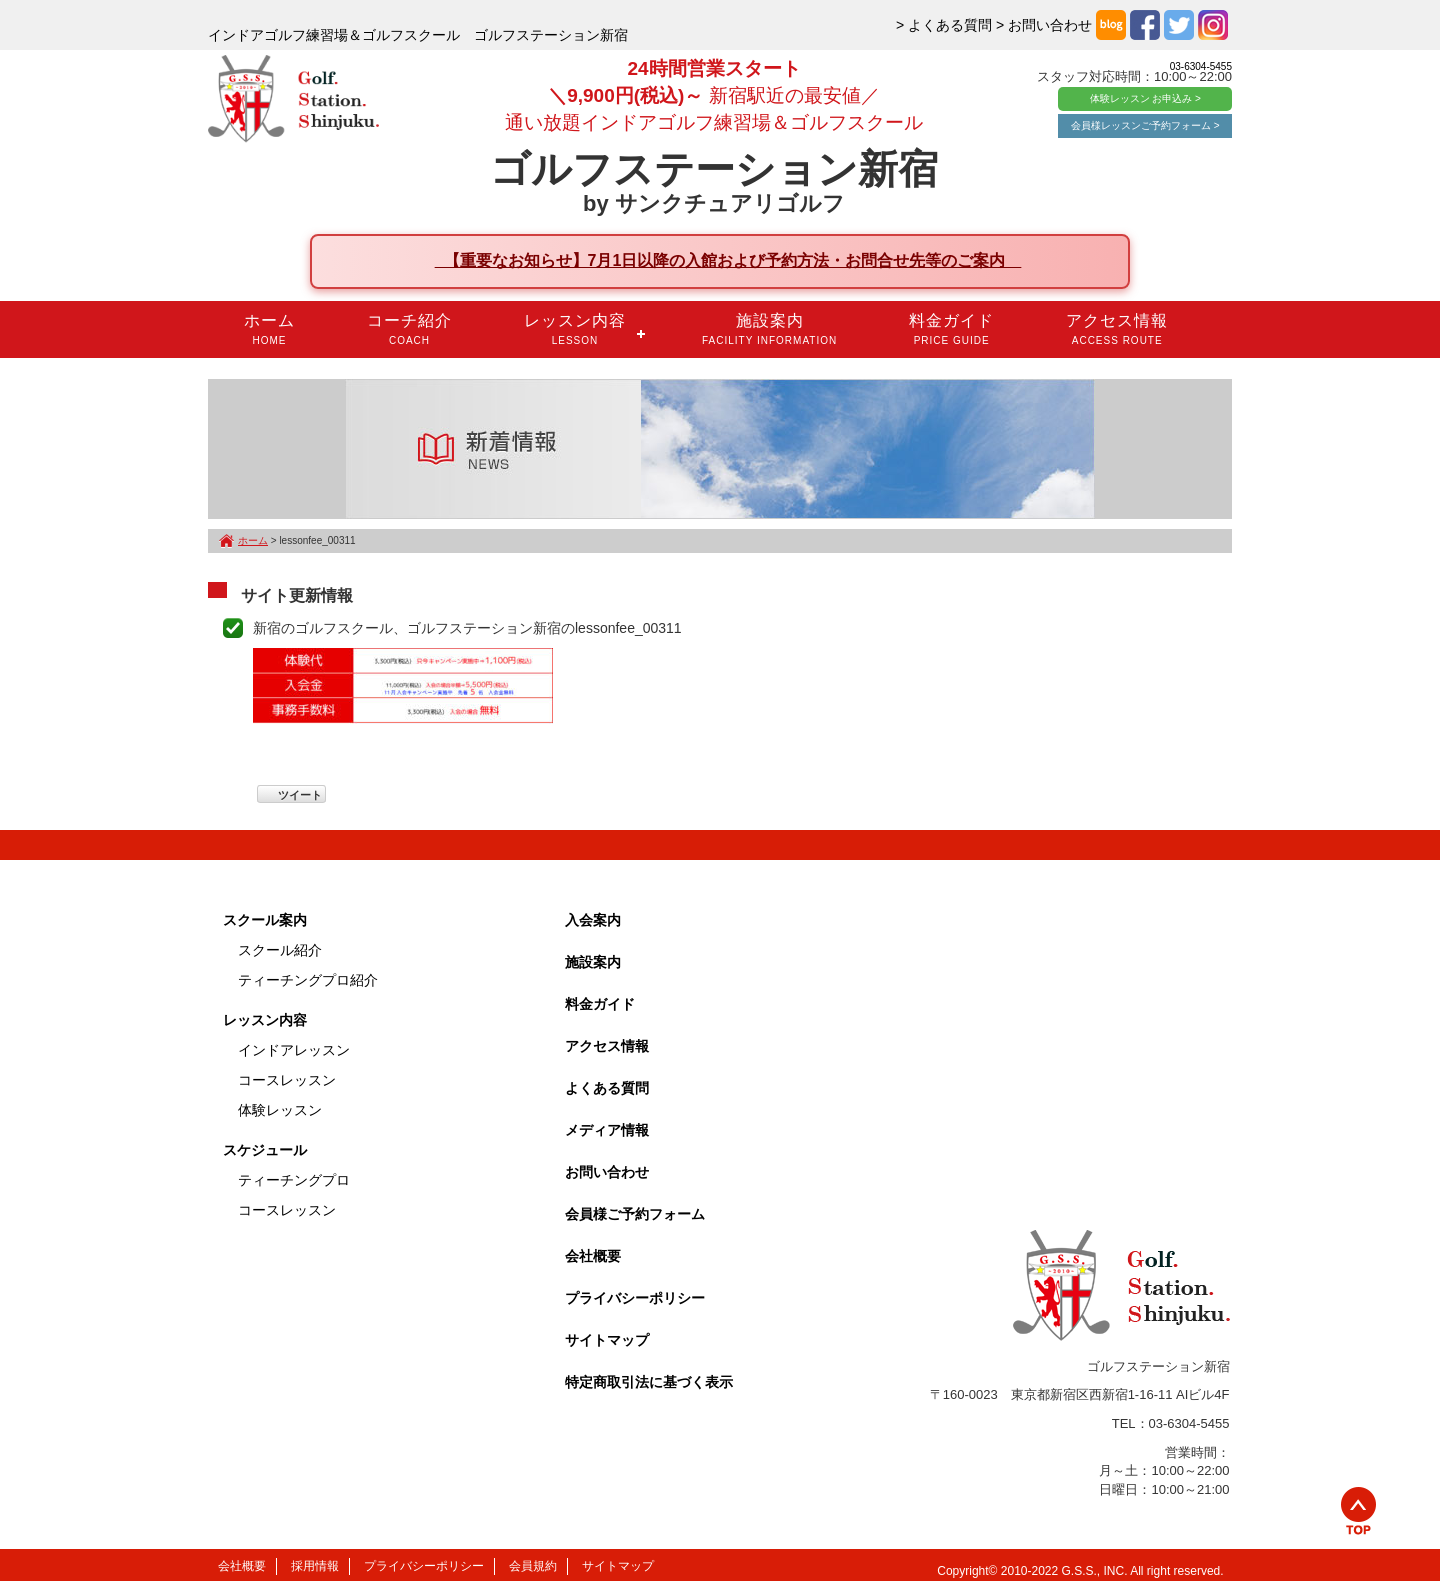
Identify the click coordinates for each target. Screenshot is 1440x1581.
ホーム (269, 329)
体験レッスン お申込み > (1145, 98)
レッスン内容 (575, 329)
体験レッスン (280, 1110)
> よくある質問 (944, 25)
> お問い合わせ (1044, 25)
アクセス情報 (1117, 329)
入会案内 (593, 920)
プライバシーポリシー (635, 1298)
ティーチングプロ (294, 1180)
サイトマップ (607, 1340)
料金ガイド (951, 329)
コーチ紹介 (409, 329)
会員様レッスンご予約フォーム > (1145, 125)
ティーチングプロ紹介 (308, 980)
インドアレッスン (294, 1050)
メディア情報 (607, 1130)
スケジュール (265, 1150)
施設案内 (769, 329)
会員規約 (533, 1566)
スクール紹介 (280, 950)
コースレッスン (287, 1080)
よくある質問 (607, 1088)
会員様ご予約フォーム (635, 1214)
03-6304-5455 (1201, 66)
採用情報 (315, 1566)
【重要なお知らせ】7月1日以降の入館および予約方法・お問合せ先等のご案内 (728, 260)
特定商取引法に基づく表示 (649, 1382)
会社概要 (593, 1256)
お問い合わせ (607, 1172)
